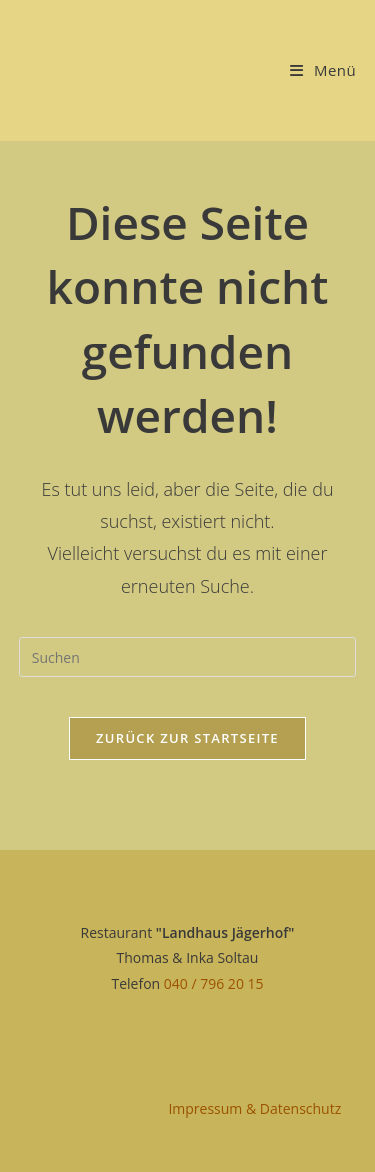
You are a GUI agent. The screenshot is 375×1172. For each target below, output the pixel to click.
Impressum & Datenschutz (254, 1108)
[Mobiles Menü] (323, 70)
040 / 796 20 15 (214, 983)
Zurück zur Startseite (187, 738)
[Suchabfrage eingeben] (188, 657)
